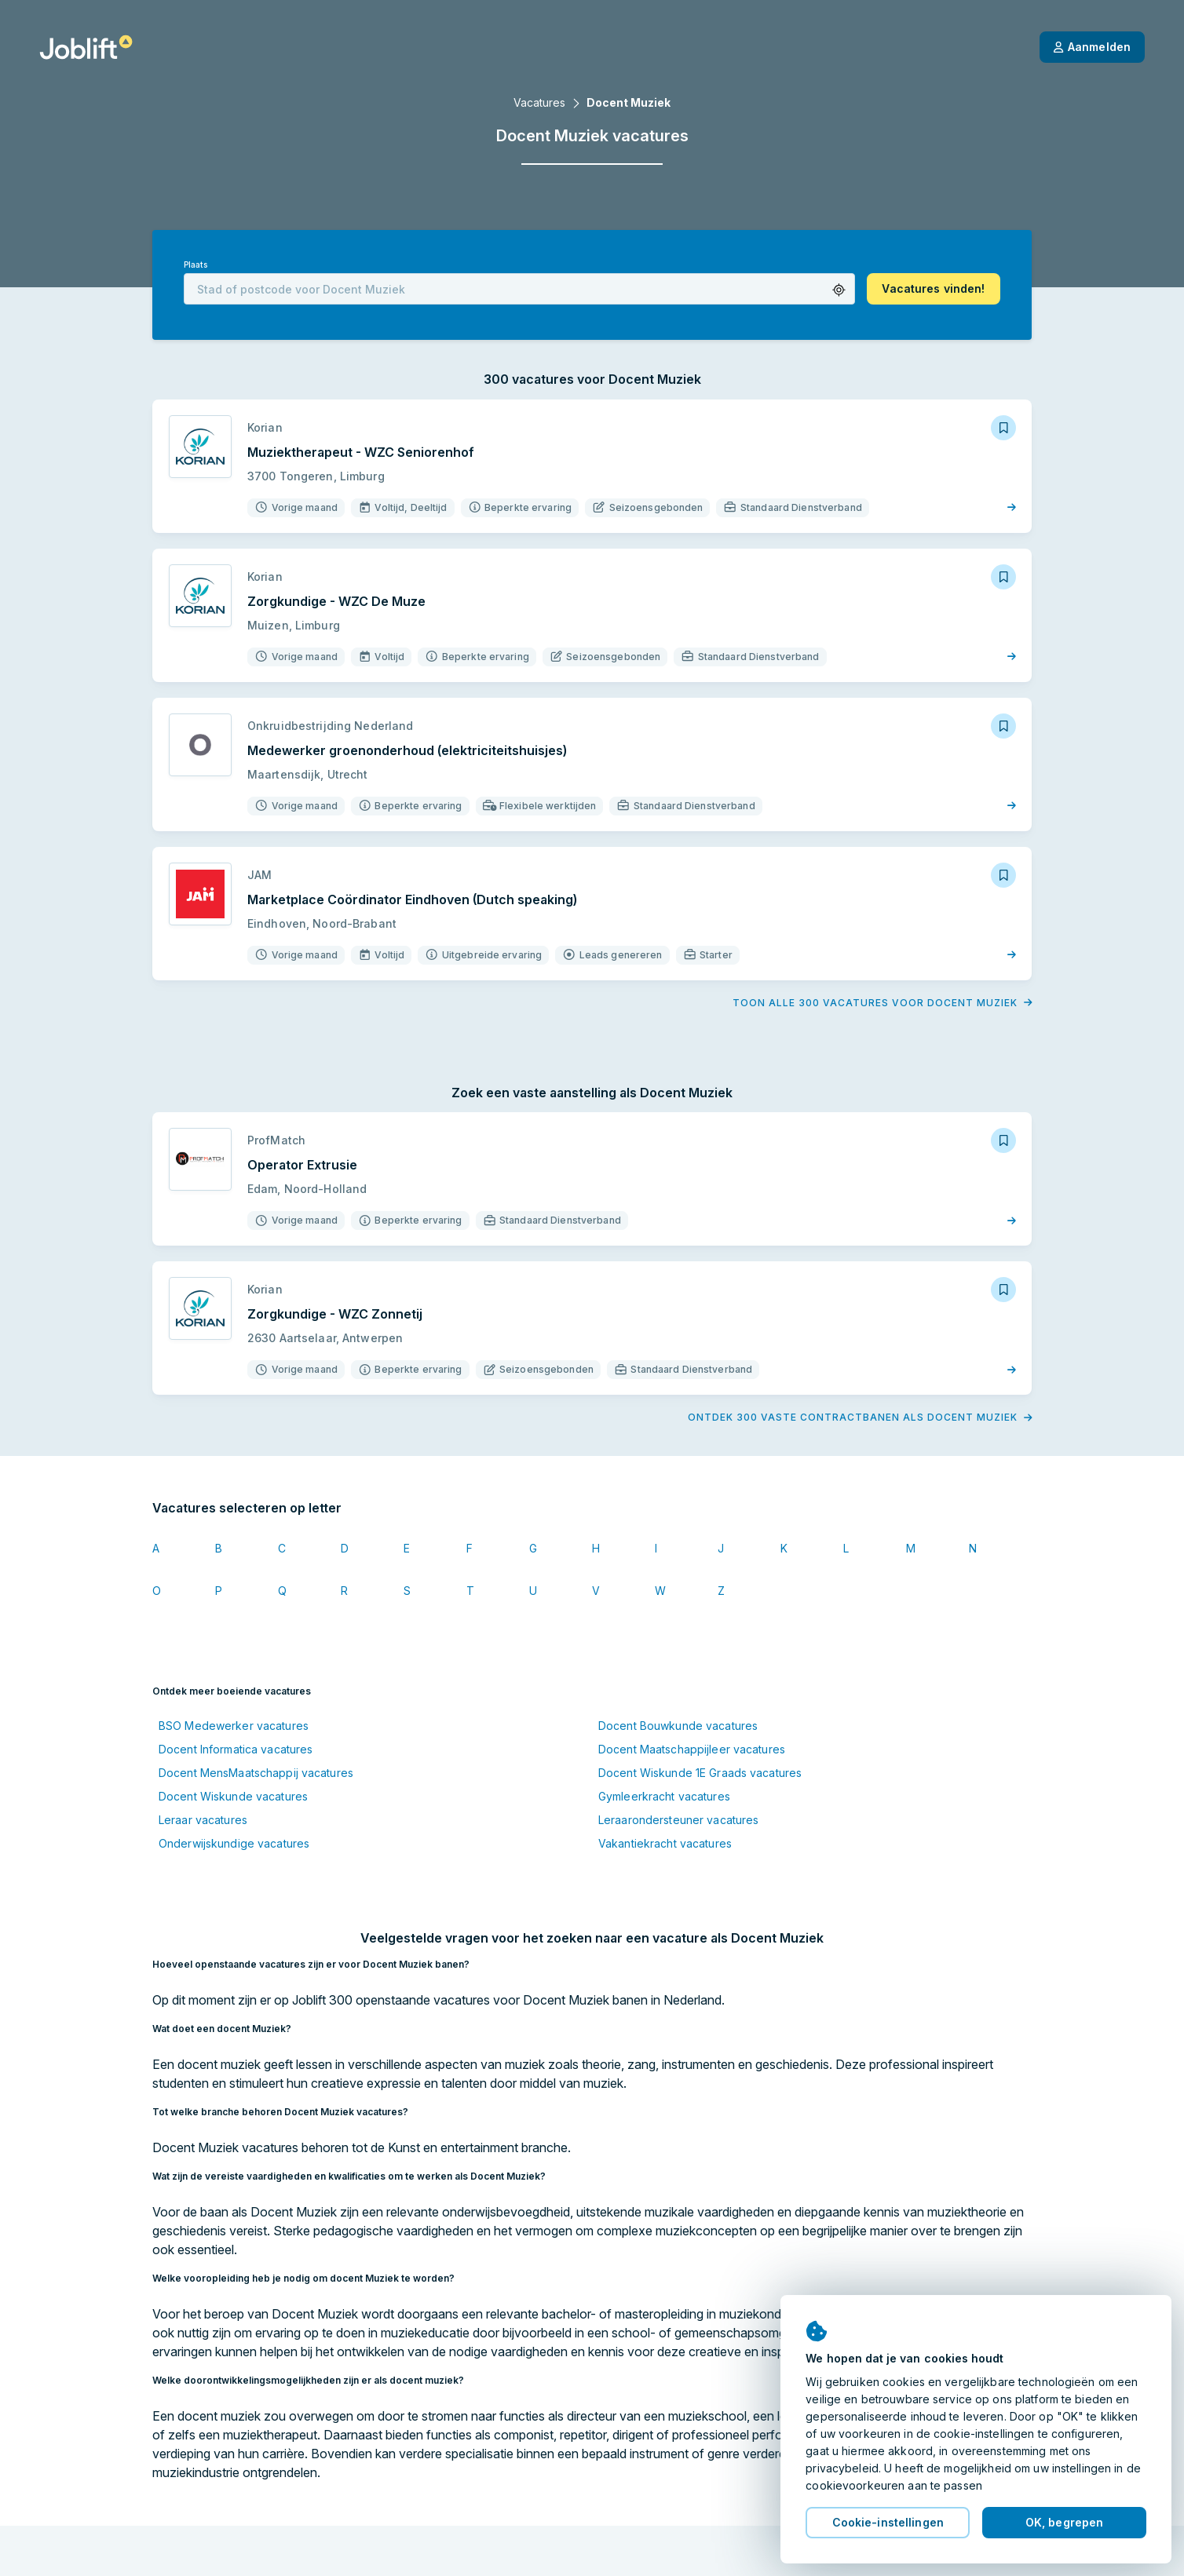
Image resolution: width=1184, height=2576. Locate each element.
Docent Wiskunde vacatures (233, 1796)
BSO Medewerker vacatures (234, 1725)
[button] (839, 290)
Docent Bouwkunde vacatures (678, 1725)
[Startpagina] (86, 47)
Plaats (195, 265)
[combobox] (519, 289)
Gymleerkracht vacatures (664, 1796)
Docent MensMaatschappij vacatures (256, 1772)
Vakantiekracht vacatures (665, 1843)
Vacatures (539, 102)
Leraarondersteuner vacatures (678, 1819)
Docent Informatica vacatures (235, 1749)
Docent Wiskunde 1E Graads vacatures (700, 1772)
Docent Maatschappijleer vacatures (691, 1749)
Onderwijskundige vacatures (234, 1843)
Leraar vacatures (203, 1819)
